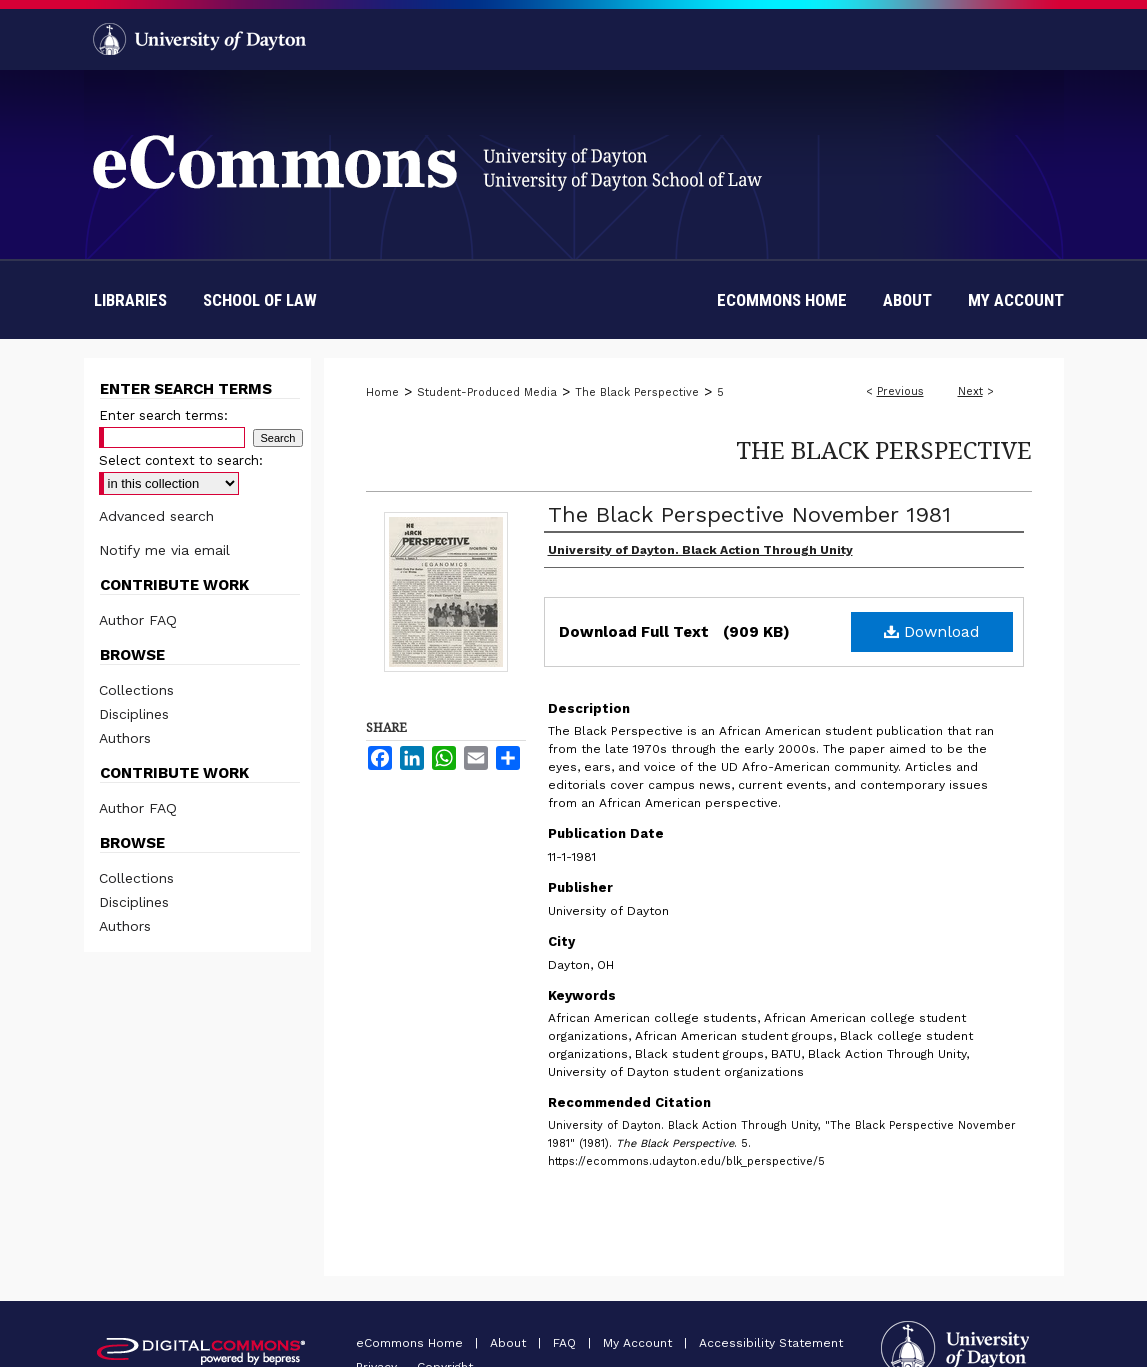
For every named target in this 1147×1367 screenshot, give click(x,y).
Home (382, 392)
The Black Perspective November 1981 (749, 514)
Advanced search (156, 516)
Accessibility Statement (771, 1343)
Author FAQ (138, 620)
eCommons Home (411, 1343)
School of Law (260, 300)
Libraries (130, 300)
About (510, 1343)
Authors (125, 738)
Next (970, 391)
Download (932, 631)
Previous (900, 391)
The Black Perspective (637, 392)
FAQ (566, 1343)
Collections (136, 690)
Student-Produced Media (487, 392)
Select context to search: (181, 460)
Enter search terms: (163, 415)
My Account (639, 1343)
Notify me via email (164, 550)
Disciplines (134, 714)
